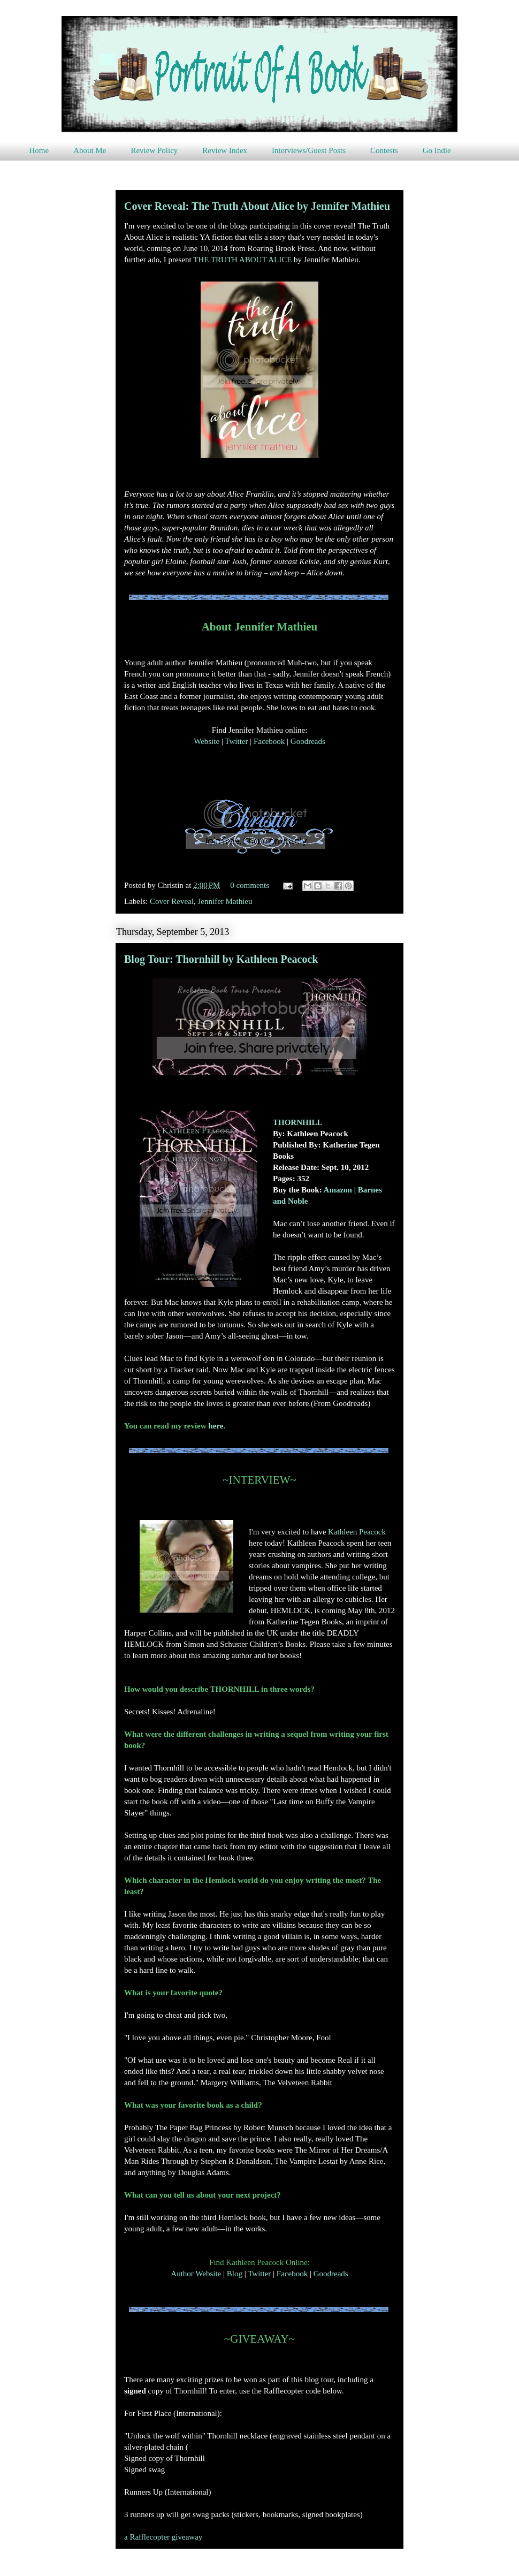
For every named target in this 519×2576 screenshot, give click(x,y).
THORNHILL (298, 1122)
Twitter (236, 741)
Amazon (338, 1190)
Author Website (196, 2273)
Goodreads (308, 741)
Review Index (224, 150)
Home (39, 150)
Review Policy (154, 150)
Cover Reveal (172, 901)
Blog (234, 2273)
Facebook (269, 741)
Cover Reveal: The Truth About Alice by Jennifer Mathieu (257, 206)
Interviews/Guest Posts (309, 150)
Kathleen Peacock (357, 1532)
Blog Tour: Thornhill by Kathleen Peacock (221, 959)
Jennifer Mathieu (224, 901)
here (215, 1426)
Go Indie (437, 150)
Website (206, 741)
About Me (89, 150)
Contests (384, 150)
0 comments (249, 885)
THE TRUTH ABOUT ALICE (242, 259)
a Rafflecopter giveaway (163, 2537)
